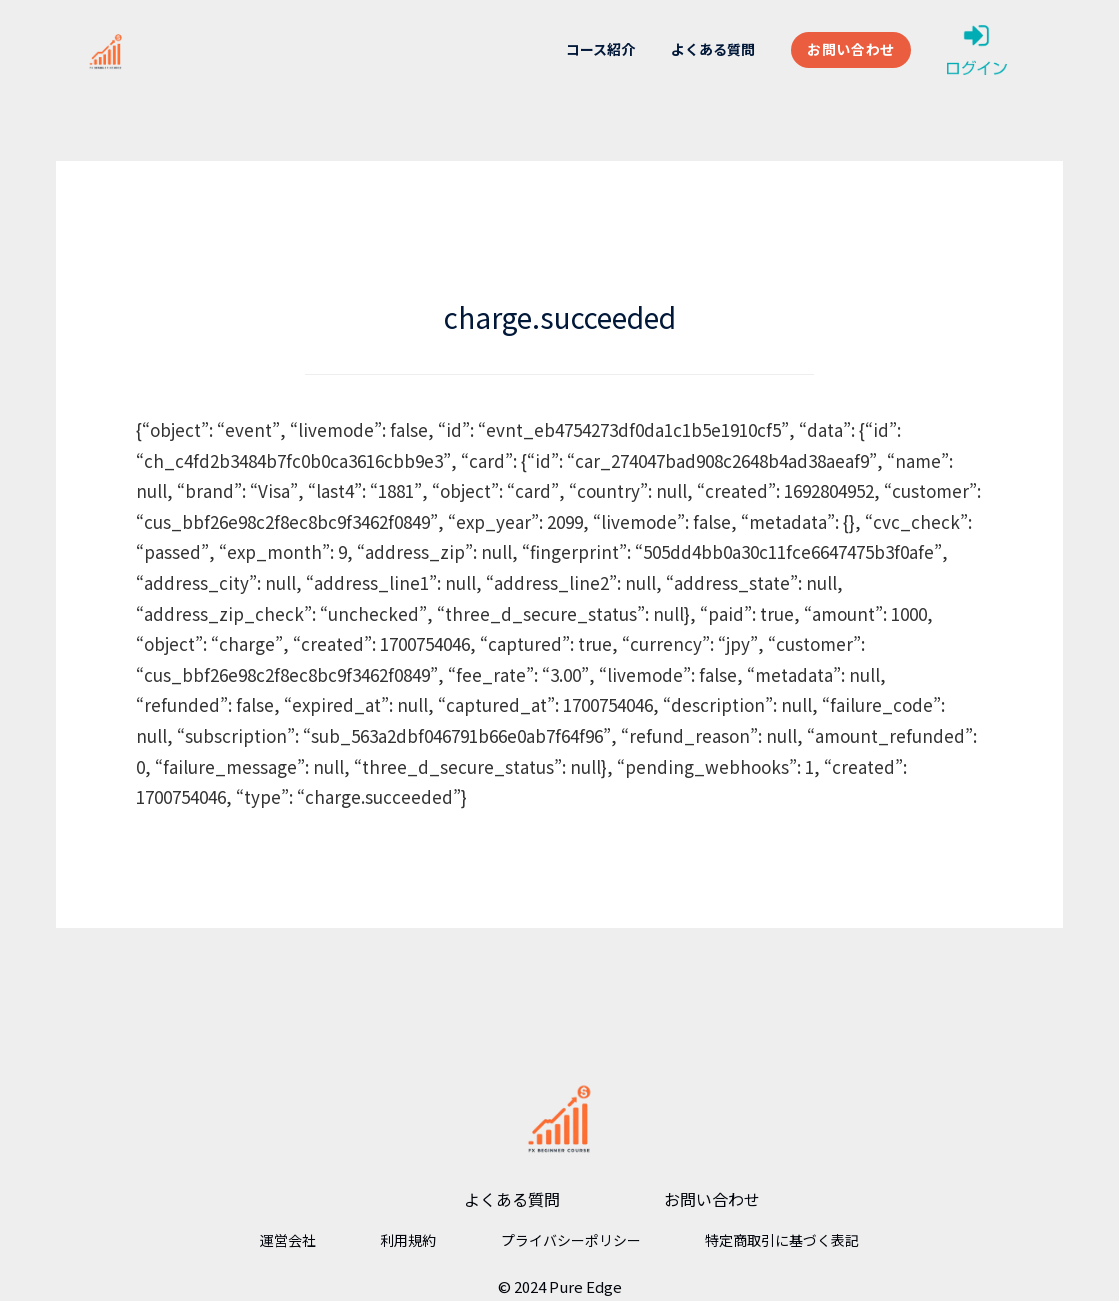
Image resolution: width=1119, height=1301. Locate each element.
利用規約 (408, 1240)
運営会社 (288, 1240)
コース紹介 (600, 49)
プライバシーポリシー (571, 1240)
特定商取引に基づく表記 (782, 1240)
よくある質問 (713, 49)
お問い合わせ (851, 49)
